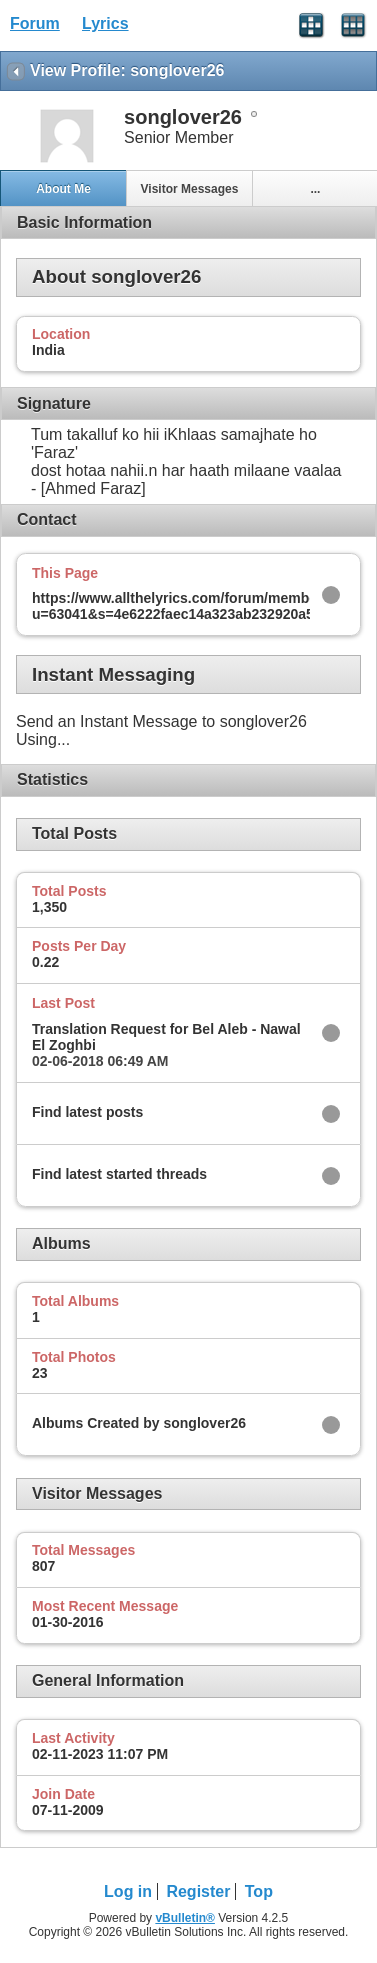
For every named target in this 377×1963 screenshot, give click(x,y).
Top (259, 1891)
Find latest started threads (119, 1174)
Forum (35, 23)
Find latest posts (87, 1112)
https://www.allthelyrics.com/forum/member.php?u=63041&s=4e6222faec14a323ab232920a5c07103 (196, 606)
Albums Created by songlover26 (139, 1423)
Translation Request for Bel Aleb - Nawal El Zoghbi (166, 1037)
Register (198, 1891)
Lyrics (105, 23)
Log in (128, 1891)
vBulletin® (185, 1918)
